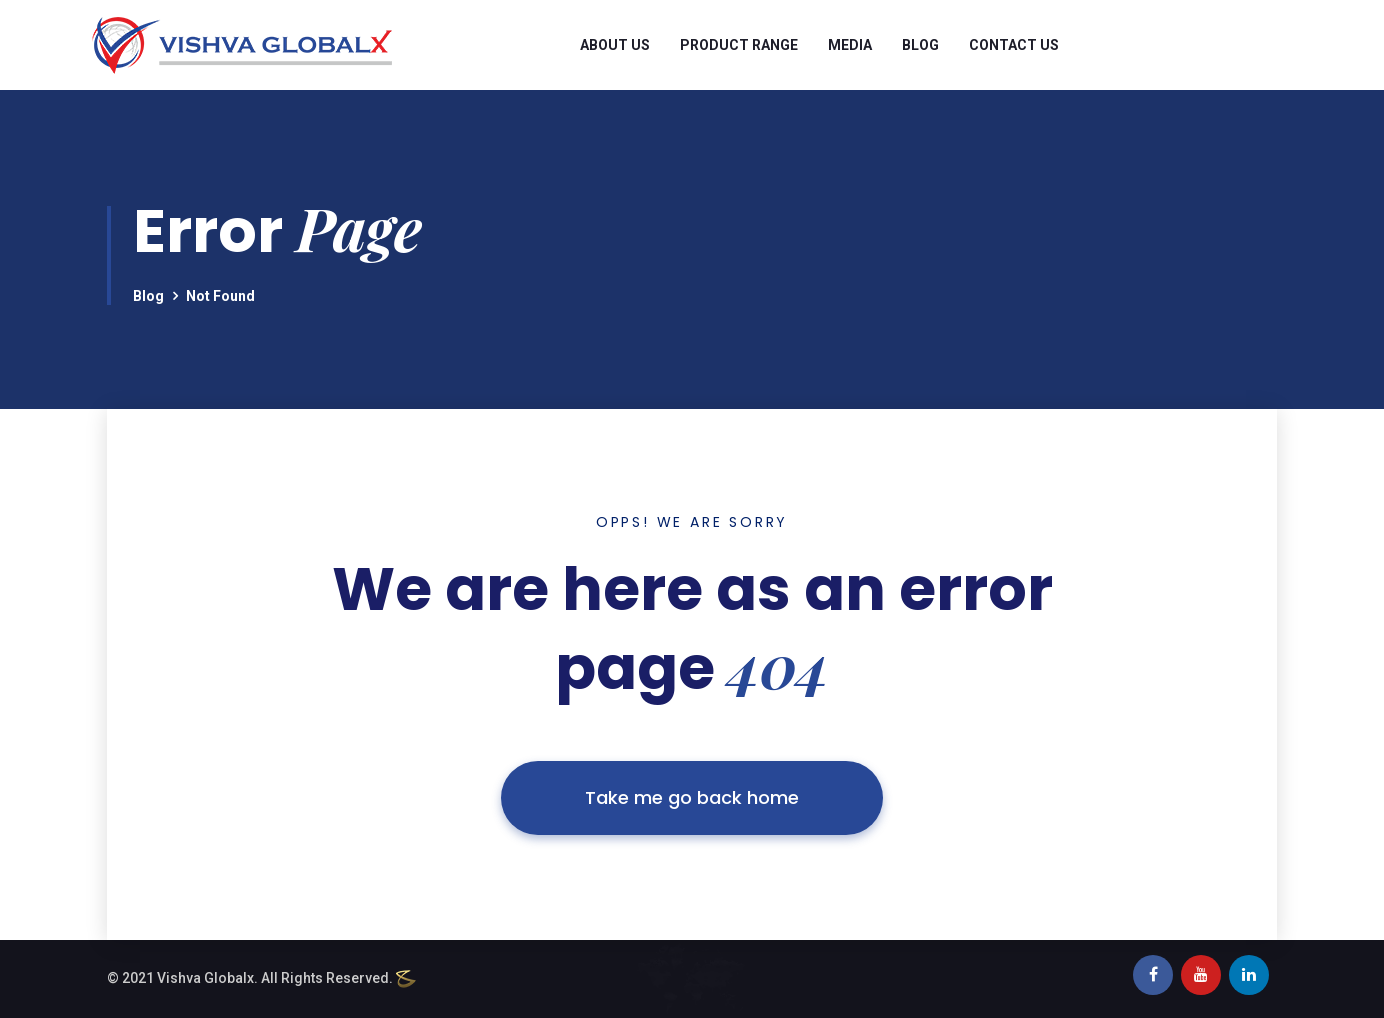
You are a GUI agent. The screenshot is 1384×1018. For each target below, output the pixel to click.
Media (850, 45)
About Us (615, 45)
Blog (920, 45)
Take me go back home (692, 797)
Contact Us (1014, 45)
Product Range (739, 45)
